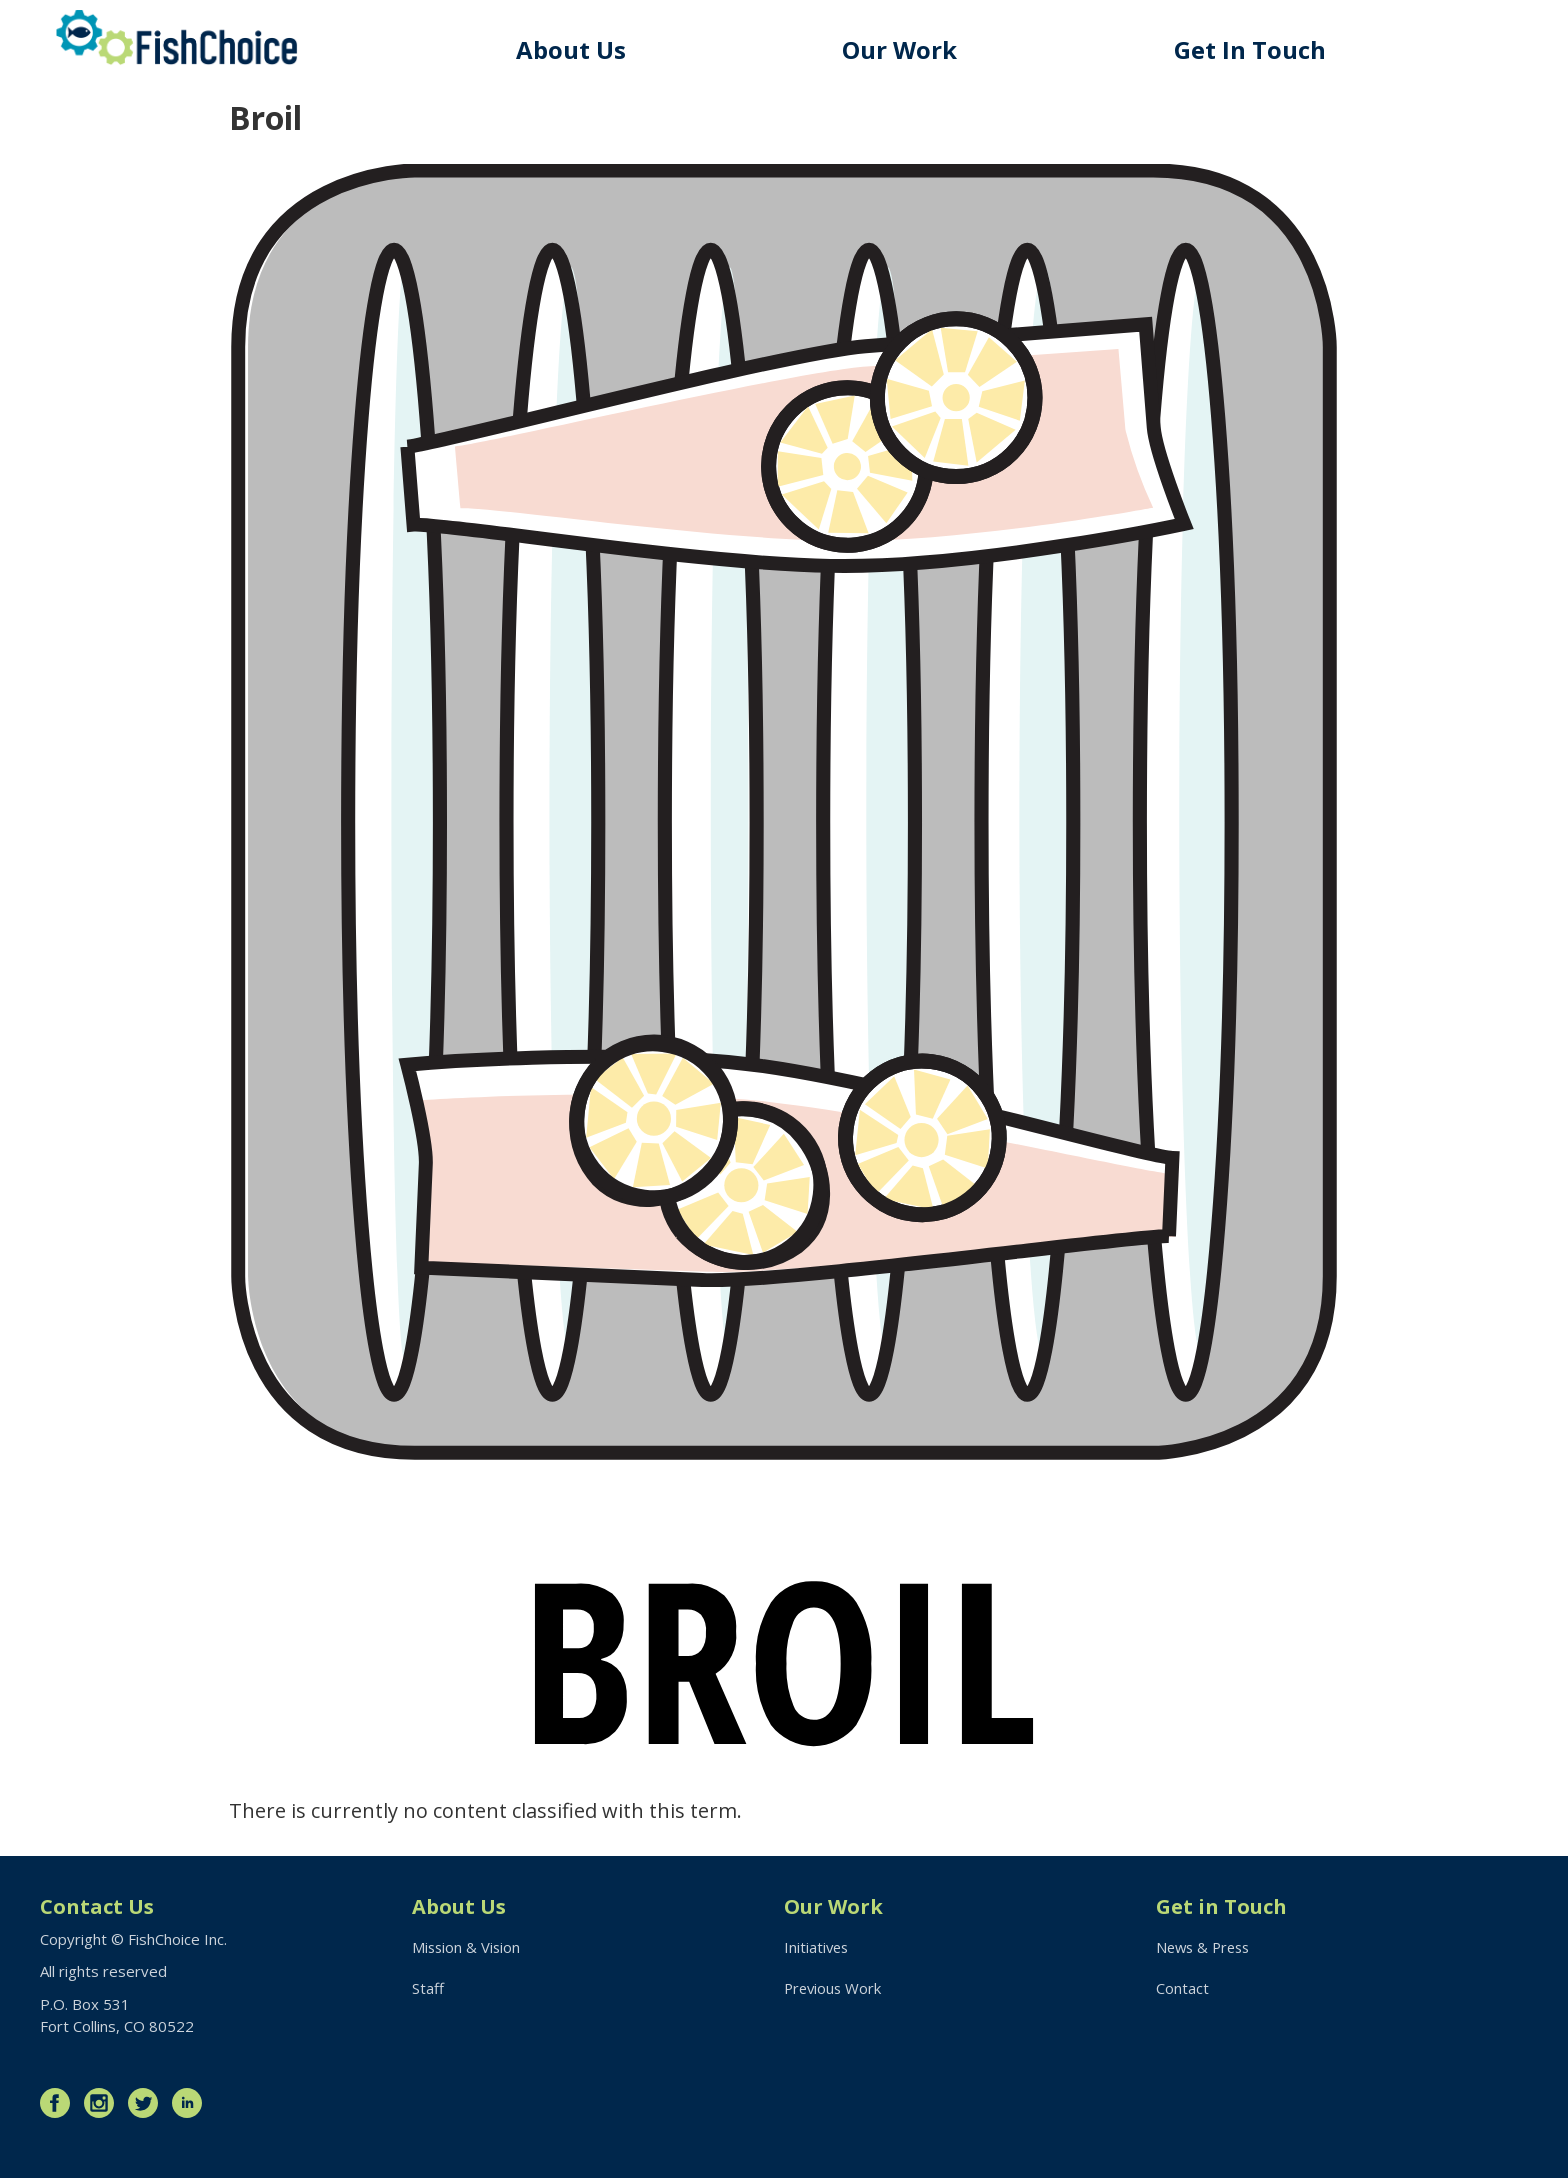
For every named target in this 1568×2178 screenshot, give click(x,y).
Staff (428, 1989)
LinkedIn (192, 2103)
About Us (575, 49)
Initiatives (817, 1948)
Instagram (104, 2103)
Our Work (903, 49)
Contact (1182, 1989)
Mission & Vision (467, 1948)
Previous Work (834, 1989)
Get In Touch (1252, 49)
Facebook (60, 2103)
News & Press (1206, 1948)
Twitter (148, 2103)
